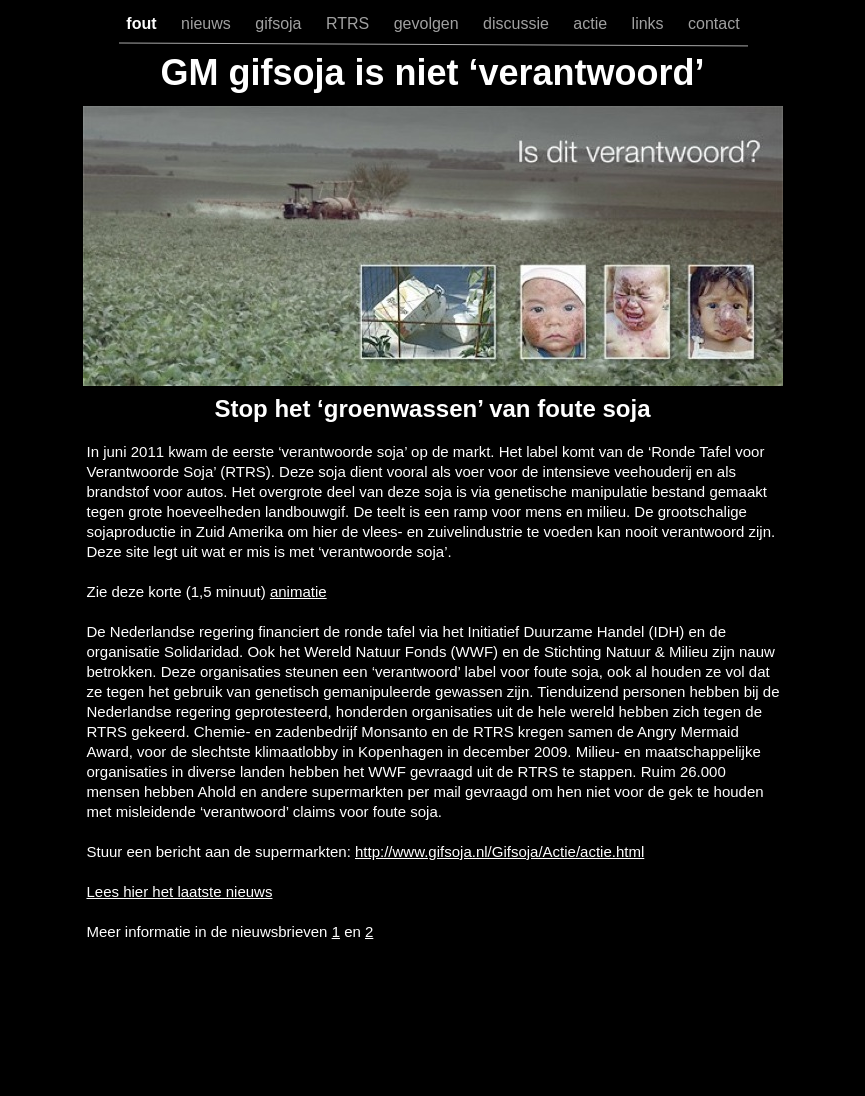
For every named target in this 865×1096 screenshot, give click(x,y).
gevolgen (428, 23)
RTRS (350, 23)
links (650, 23)
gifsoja (280, 23)
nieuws (208, 23)
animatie (298, 591)
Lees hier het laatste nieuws (180, 891)
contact (714, 23)
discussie (518, 23)
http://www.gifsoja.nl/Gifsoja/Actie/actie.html (499, 851)
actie (592, 23)
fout (143, 23)
